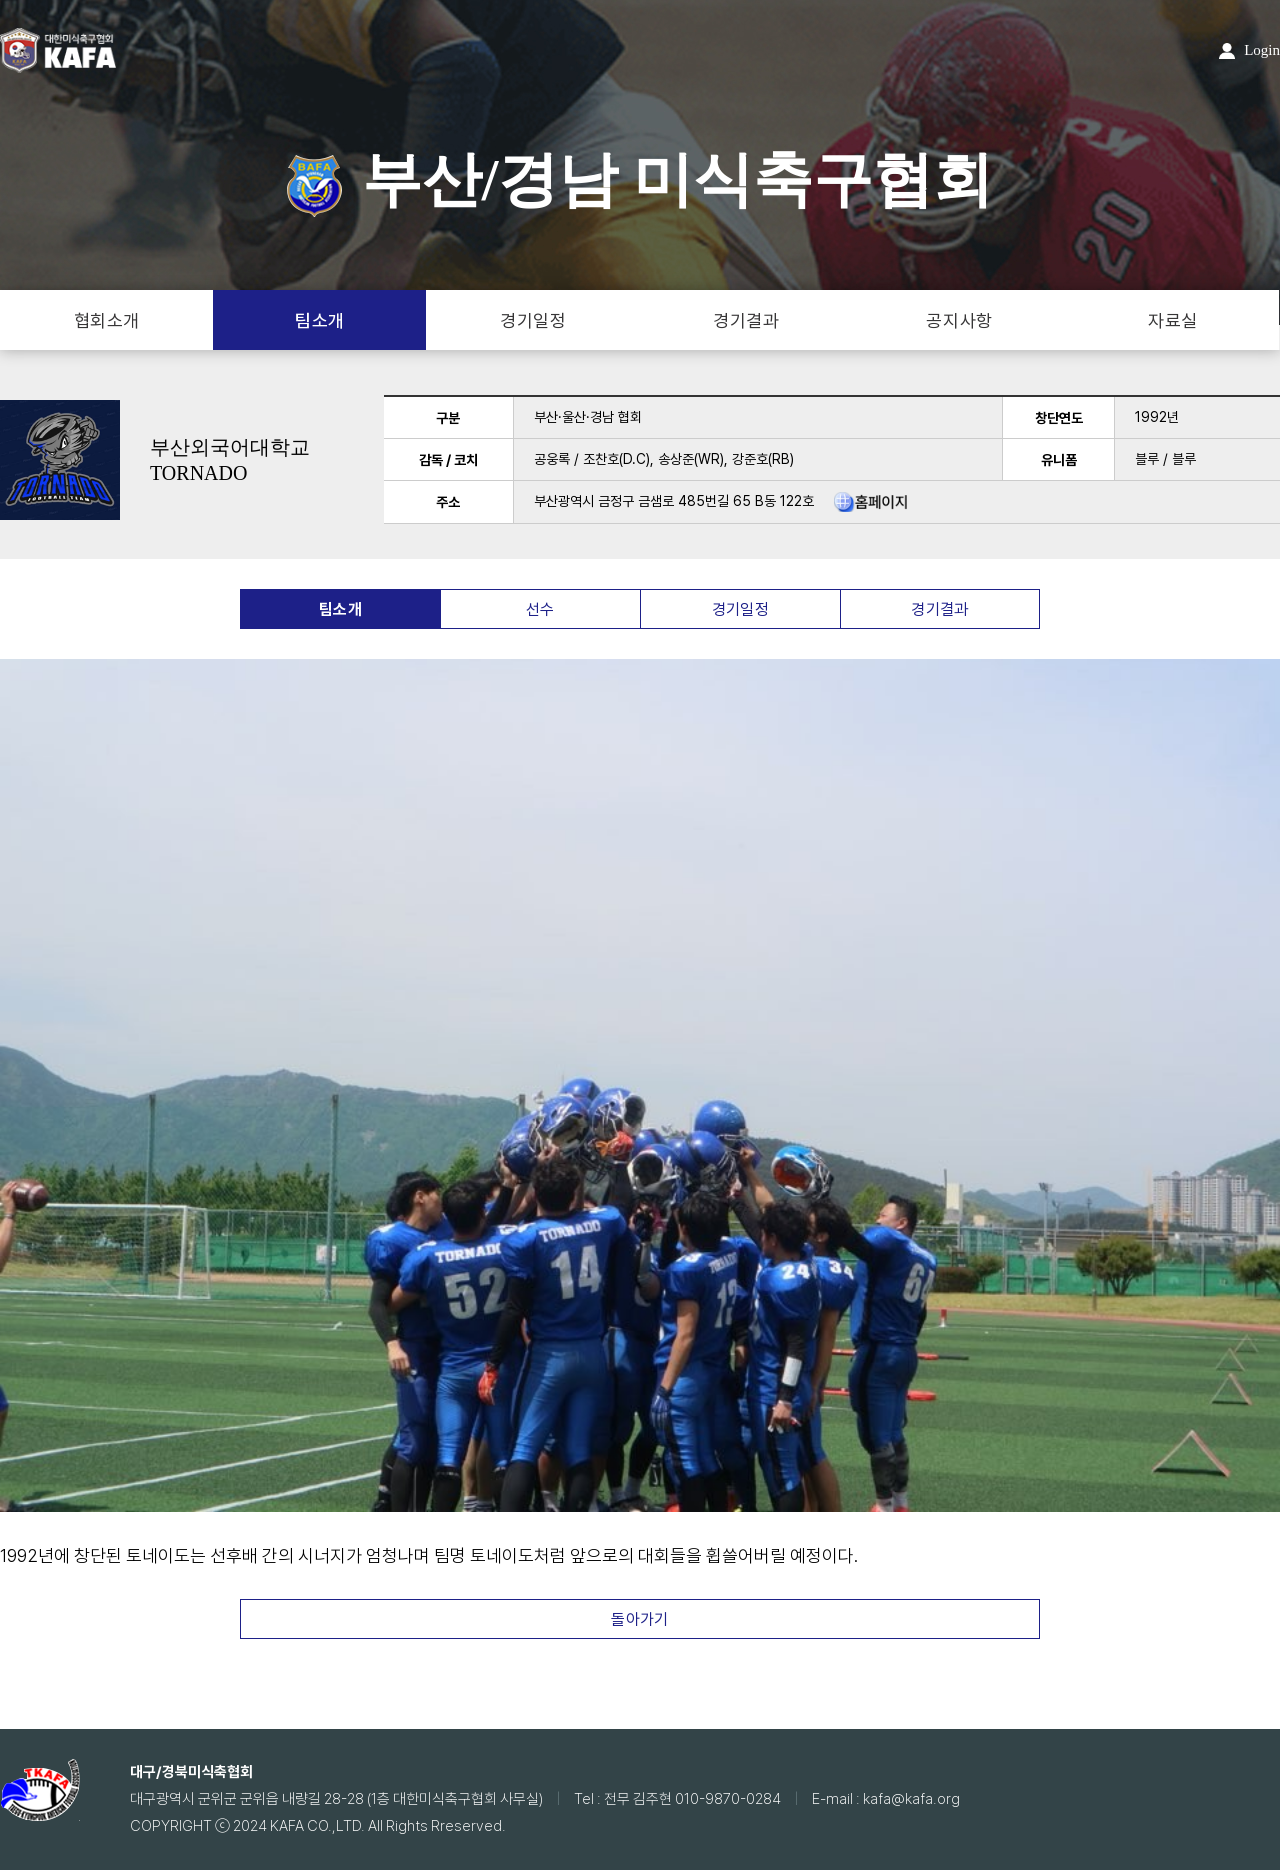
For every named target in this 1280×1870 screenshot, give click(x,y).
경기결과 (746, 320)
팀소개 (320, 320)
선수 (540, 609)
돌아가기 (640, 1619)
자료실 (1173, 320)
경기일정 (533, 320)
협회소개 (107, 320)
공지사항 (959, 320)
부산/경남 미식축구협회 (640, 180)
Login (1249, 50)
